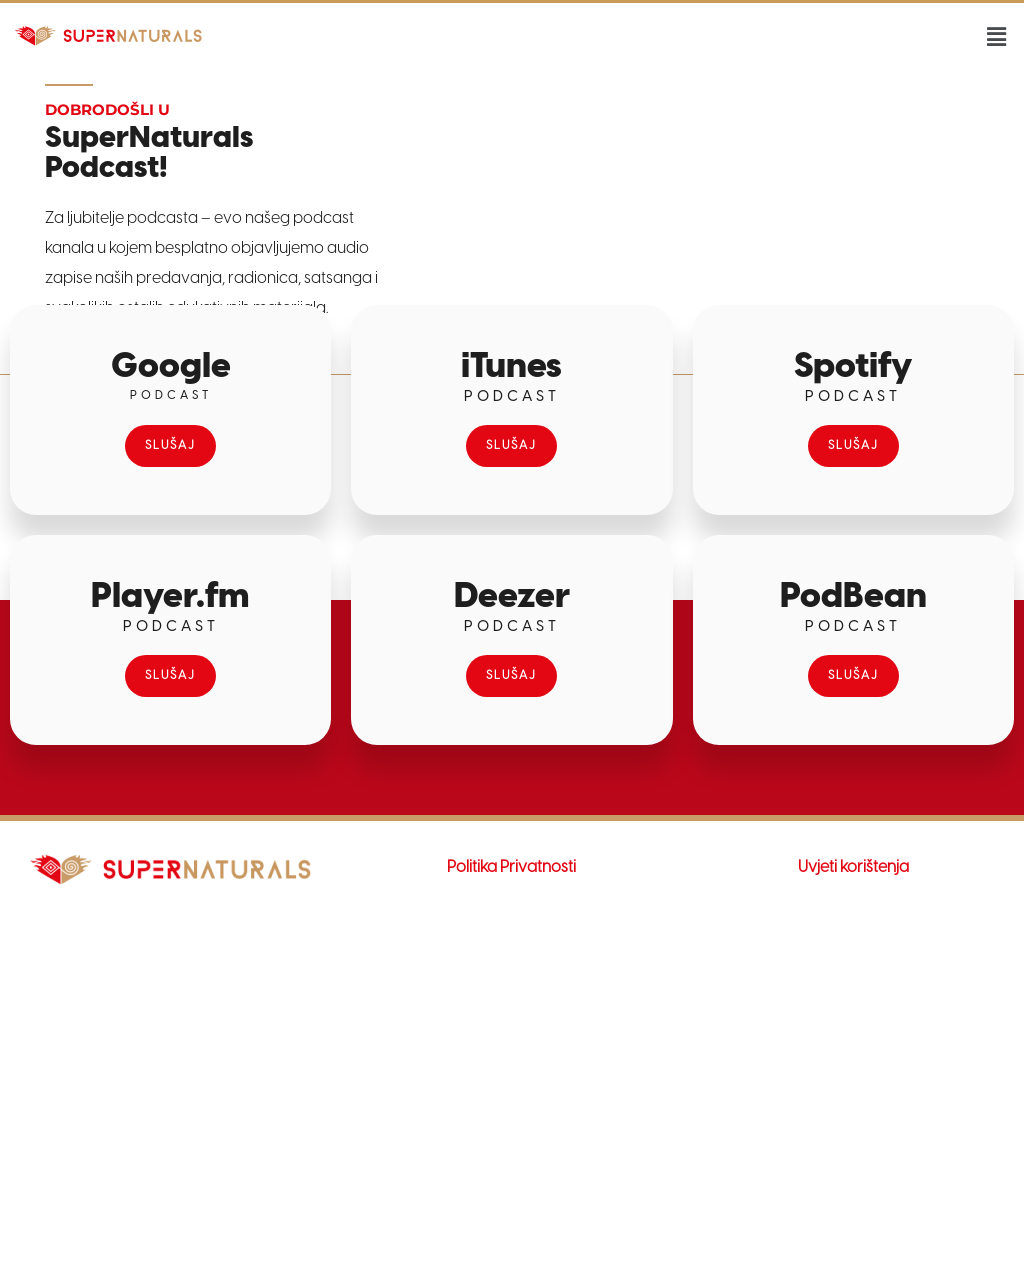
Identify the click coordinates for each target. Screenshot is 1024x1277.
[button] (997, 37)
